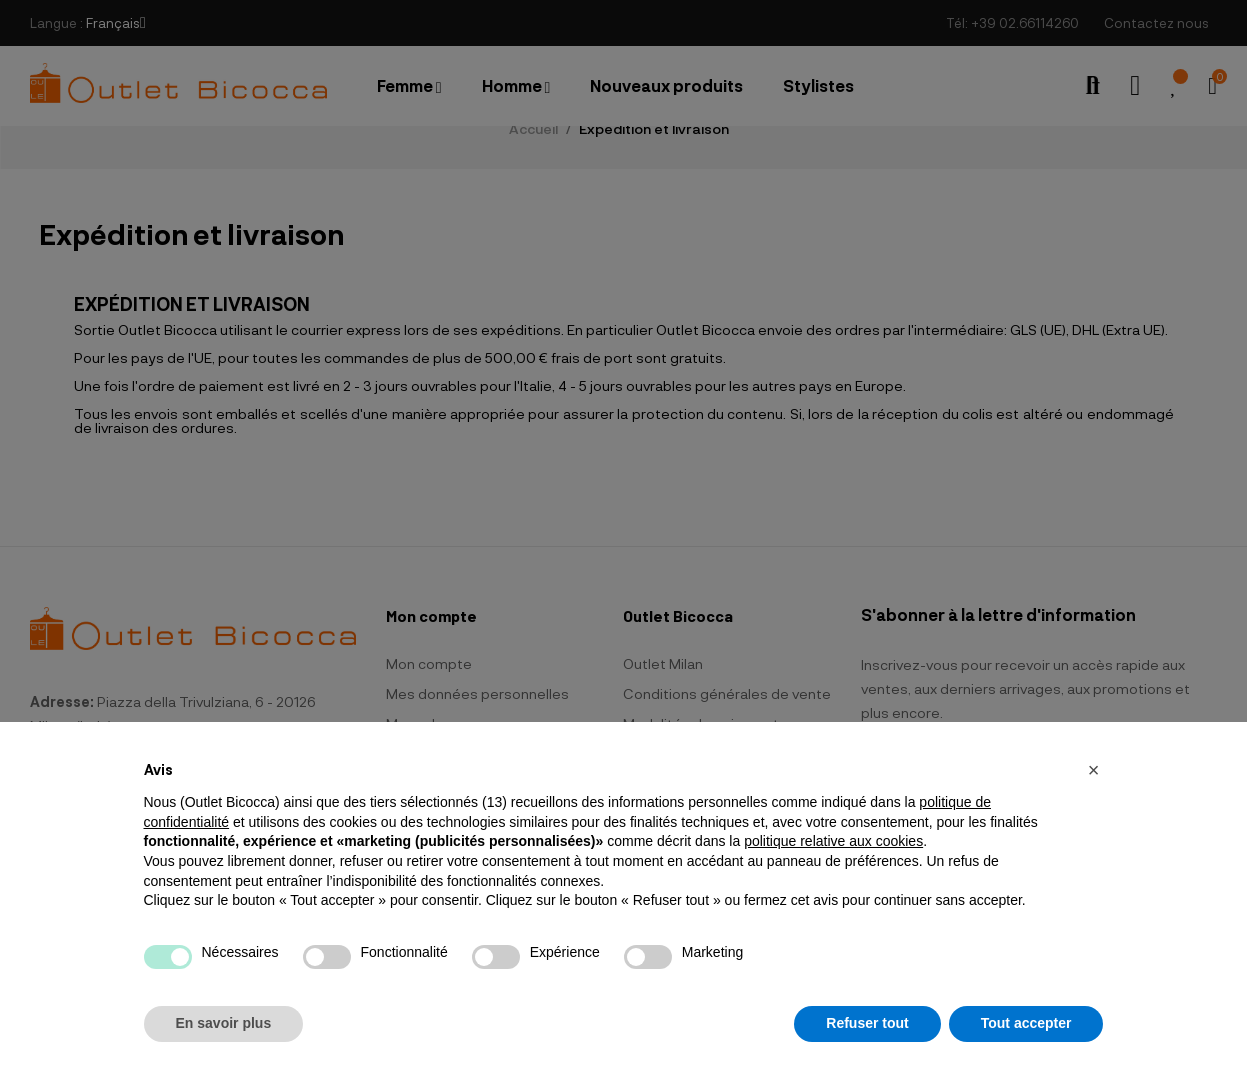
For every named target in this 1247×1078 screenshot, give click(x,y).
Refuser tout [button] (867, 1023)
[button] (1094, 770)
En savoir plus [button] (224, 1023)
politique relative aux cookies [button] (833, 841)
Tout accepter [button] (1026, 1023)
